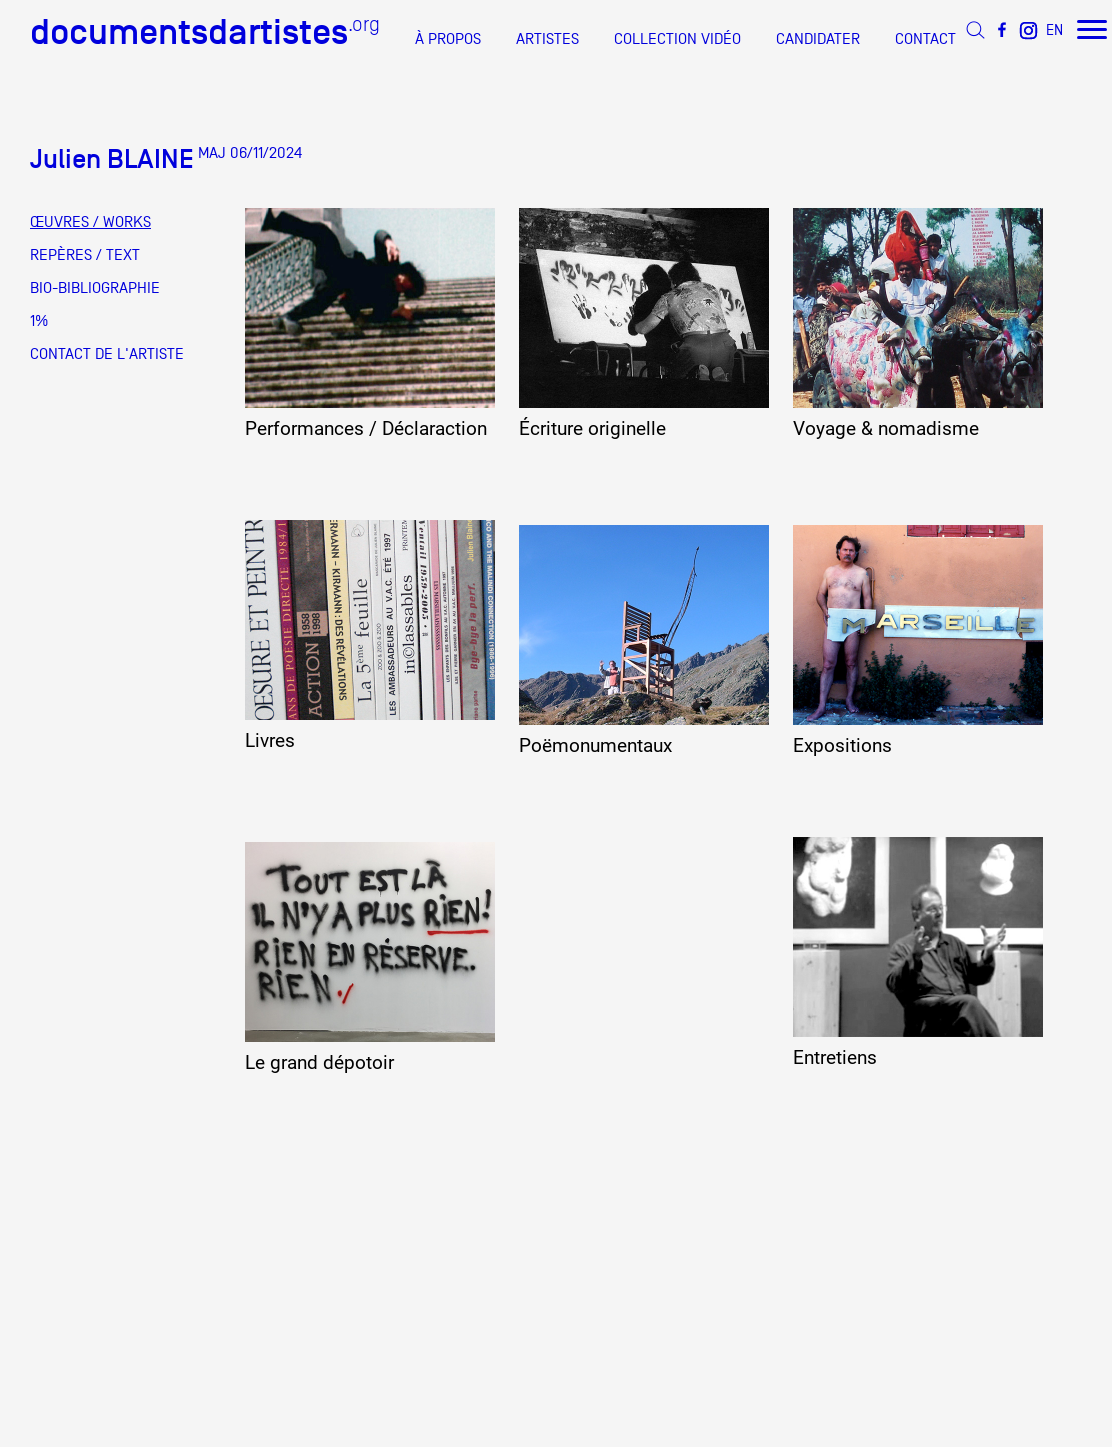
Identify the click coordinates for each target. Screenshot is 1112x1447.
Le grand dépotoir (319, 1063)
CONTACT (925, 39)
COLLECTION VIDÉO (677, 39)
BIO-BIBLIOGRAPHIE (95, 288)
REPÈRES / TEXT (85, 255)
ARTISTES (547, 39)
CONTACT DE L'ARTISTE (107, 354)
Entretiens (835, 1058)
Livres (270, 741)
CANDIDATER (818, 39)
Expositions (842, 746)
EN (1054, 29)
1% (39, 321)
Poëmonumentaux (595, 746)
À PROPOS (448, 39)
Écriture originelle (592, 429)
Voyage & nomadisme (886, 429)
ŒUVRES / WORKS (90, 222)
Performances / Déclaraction (366, 429)
